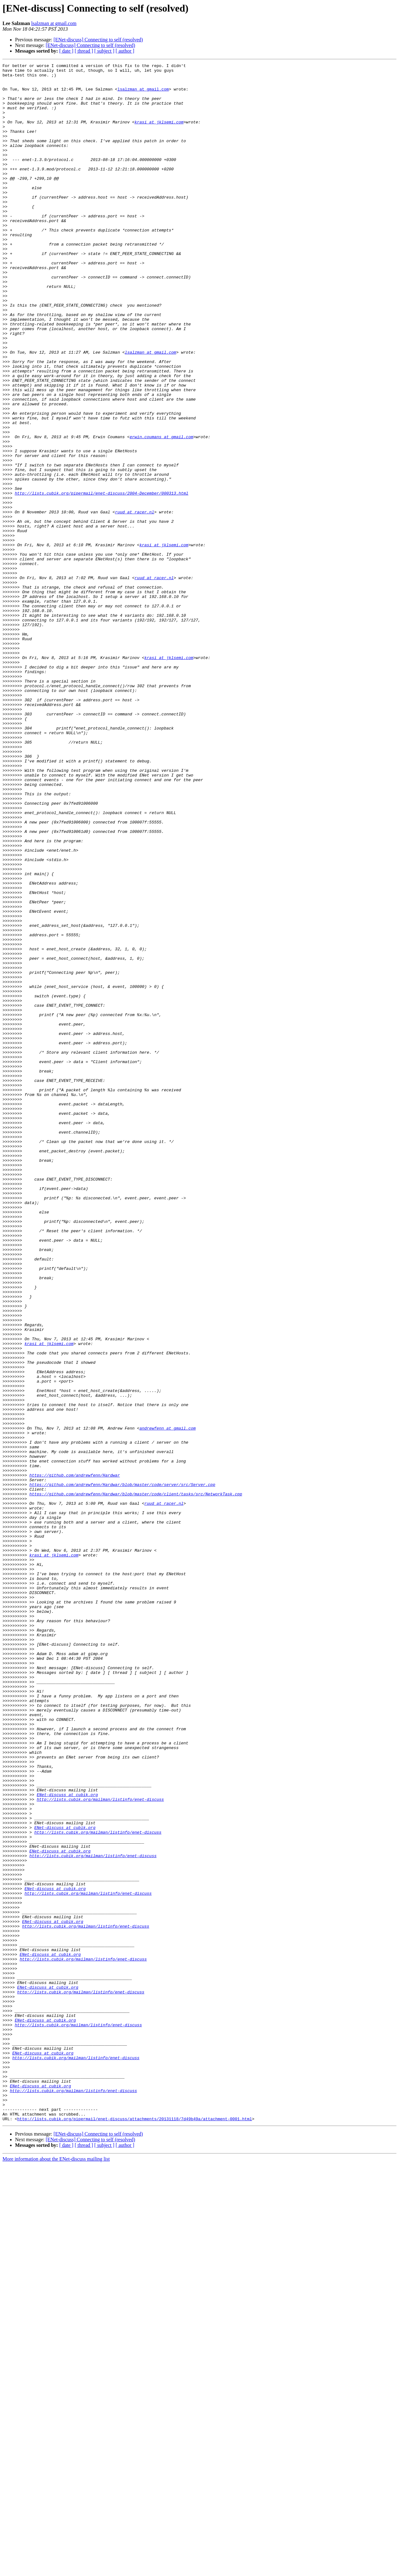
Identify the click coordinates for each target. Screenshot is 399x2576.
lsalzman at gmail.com (53, 23)
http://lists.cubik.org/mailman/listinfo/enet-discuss (100, 2147)
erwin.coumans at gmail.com (161, 512)
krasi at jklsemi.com (158, 134)
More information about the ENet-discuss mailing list (56, 2570)
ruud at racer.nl (134, 602)
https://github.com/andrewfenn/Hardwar (74, 1758)
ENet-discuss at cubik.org (67, 2141)
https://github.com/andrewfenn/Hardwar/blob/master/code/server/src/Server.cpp (122, 1769)
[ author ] (125, 51)
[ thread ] (84, 51)
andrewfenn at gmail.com (167, 1701)
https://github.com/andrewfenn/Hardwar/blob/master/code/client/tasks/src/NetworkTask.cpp (135, 1780)
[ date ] (66, 51)
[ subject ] (104, 51)
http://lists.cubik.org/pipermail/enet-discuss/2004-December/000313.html (101, 579)
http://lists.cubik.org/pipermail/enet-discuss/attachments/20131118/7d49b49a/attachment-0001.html (134, 2530)
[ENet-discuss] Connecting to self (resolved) (98, 39)
